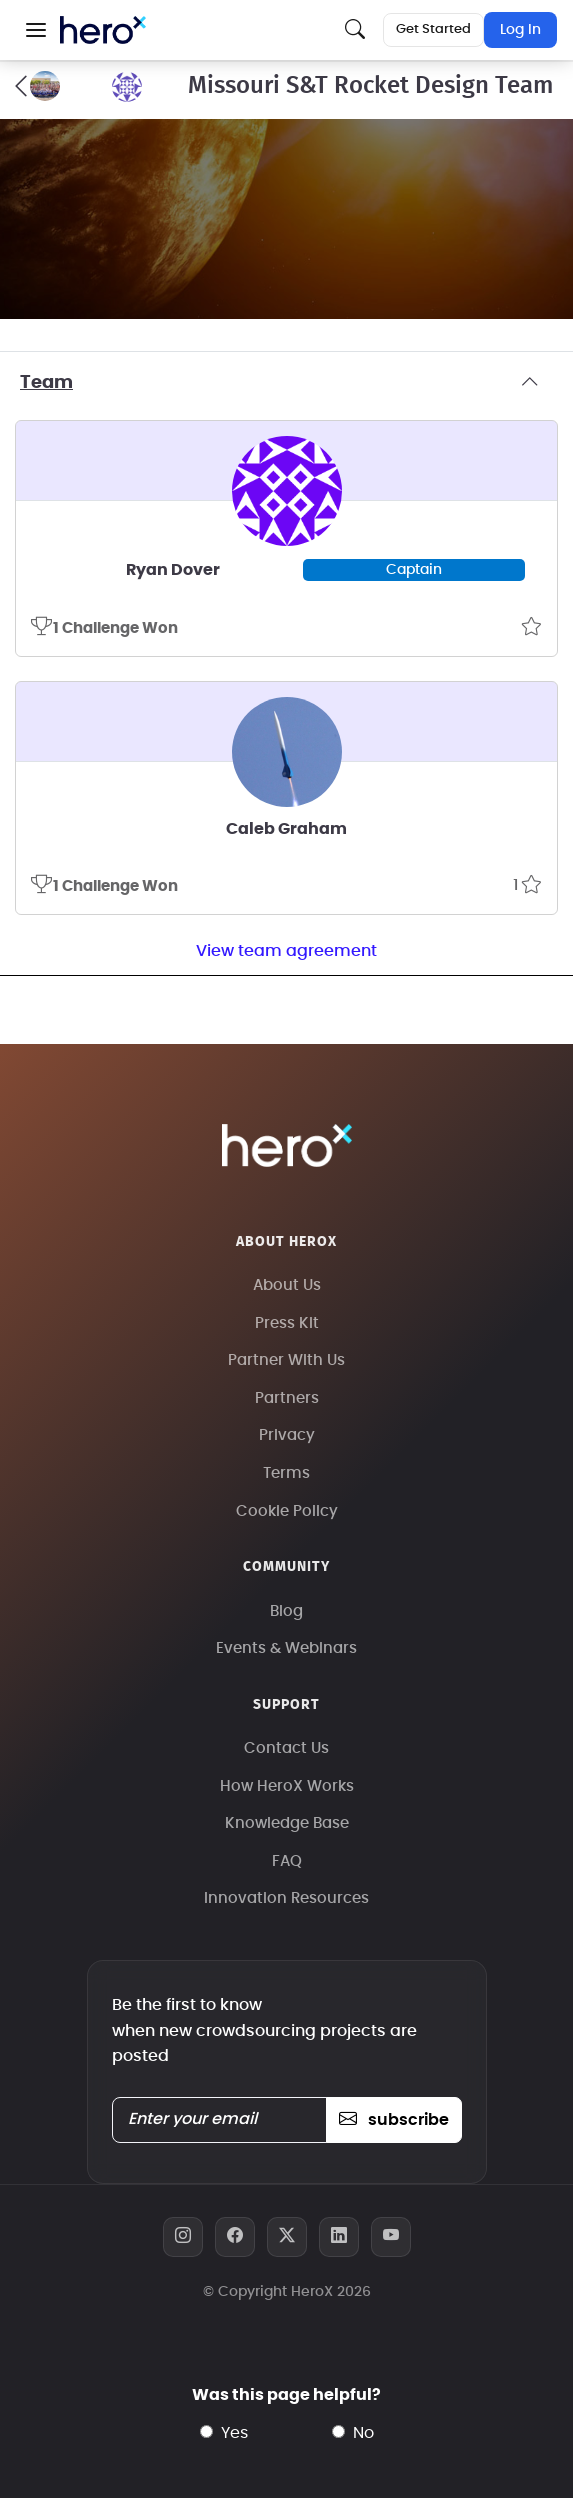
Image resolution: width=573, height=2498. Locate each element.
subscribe (393, 2120)
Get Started (433, 29)
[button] (36, 30)
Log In (520, 30)
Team (286, 383)
